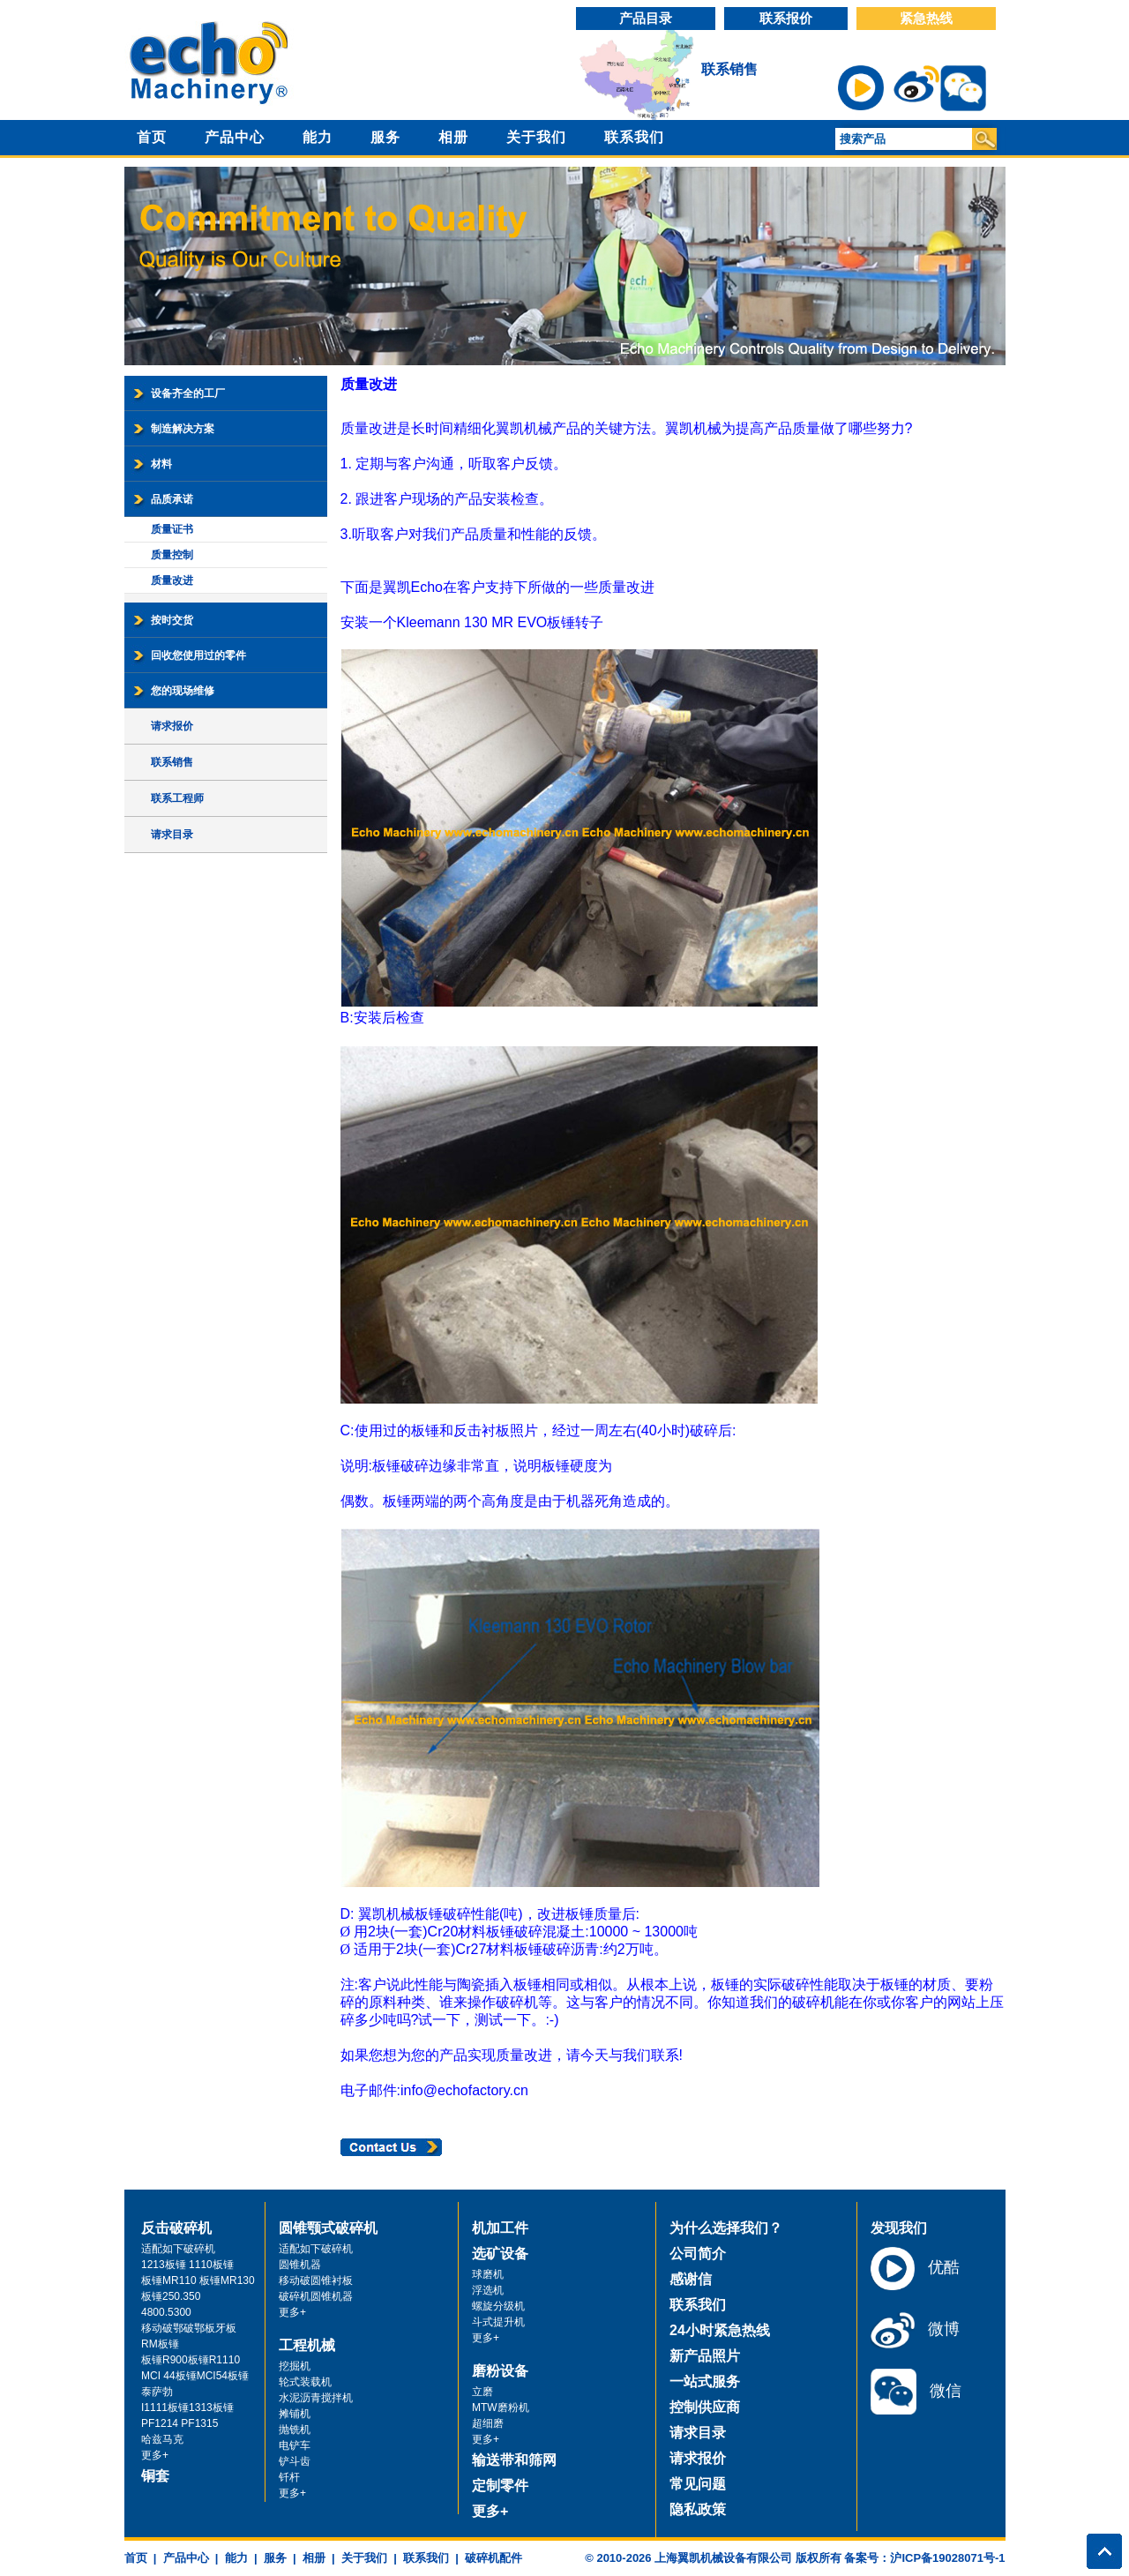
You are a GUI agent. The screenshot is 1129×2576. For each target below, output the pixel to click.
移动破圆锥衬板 (316, 2280)
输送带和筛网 (514, 2459)
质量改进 (172, 580)
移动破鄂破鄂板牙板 (188, 2328)
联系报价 (785, 18)
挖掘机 (294, 2366)
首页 (152, 137)
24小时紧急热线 (719, 2330)
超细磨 (488, 2423)
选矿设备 (500, 2253)
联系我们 (634, 137)
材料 (161, 464)
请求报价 (172, 726)
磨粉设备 (500, 2370)
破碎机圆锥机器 (316, 2296)
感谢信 (690, 2279)
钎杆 (289, 2477)
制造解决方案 (182, 429)
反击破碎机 (176, 2227)
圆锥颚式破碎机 (328, 2227)
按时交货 (172, 620)
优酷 (915, 2268)
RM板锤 (160, 2344)
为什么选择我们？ (725, 2227)
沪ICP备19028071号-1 (947, 2558)
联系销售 (729, 69)
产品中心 (235, 137)
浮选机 (488, 2290)
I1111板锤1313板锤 (187, 2407)
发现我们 (899, 2227)
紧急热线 (926, 18)
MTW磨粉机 (500, 2407)
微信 (916, 2392)
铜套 (155, 2475)
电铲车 (294, 2445)
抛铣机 (294, 2429)
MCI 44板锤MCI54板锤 (195, 2376)
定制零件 (500, 2485)
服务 (385, 137)
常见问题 (697, 2483)
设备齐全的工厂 (188, 393)
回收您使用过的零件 (198, 655)
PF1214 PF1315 (179, 2423)
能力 (318, 137)
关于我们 (536, 137)
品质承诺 (172, 499)
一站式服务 (704, 2381)
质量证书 (172, 529)
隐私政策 (697, 2509)
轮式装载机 (305, 2382)
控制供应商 (704, 2407)
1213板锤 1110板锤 (187, 2264)
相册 (453, 137)
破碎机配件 (493, 2558)
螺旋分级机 (498, 2306)
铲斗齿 (294, 2461)
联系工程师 (177, 798)
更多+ (154, 2455)
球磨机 (488, 2274)
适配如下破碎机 (178, 2249)
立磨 (482, 2391)
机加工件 (500, 2227)
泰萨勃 (157, 2391)
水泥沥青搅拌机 (316, 2398)
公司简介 (697, 2253)
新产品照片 (704, 2355)
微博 (915, 2330)
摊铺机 (294, 2414)
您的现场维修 (182, 691)
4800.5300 (166, 2312)
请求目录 (172, 834)
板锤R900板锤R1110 (190, 2360)
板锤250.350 (170, 2296)
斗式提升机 (498, 2322)
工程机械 (307, 2345)
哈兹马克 (162, 2439)
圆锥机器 (300, 2264)
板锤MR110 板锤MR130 (198, 2280)
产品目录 (645, 18)
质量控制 (172, 555)
